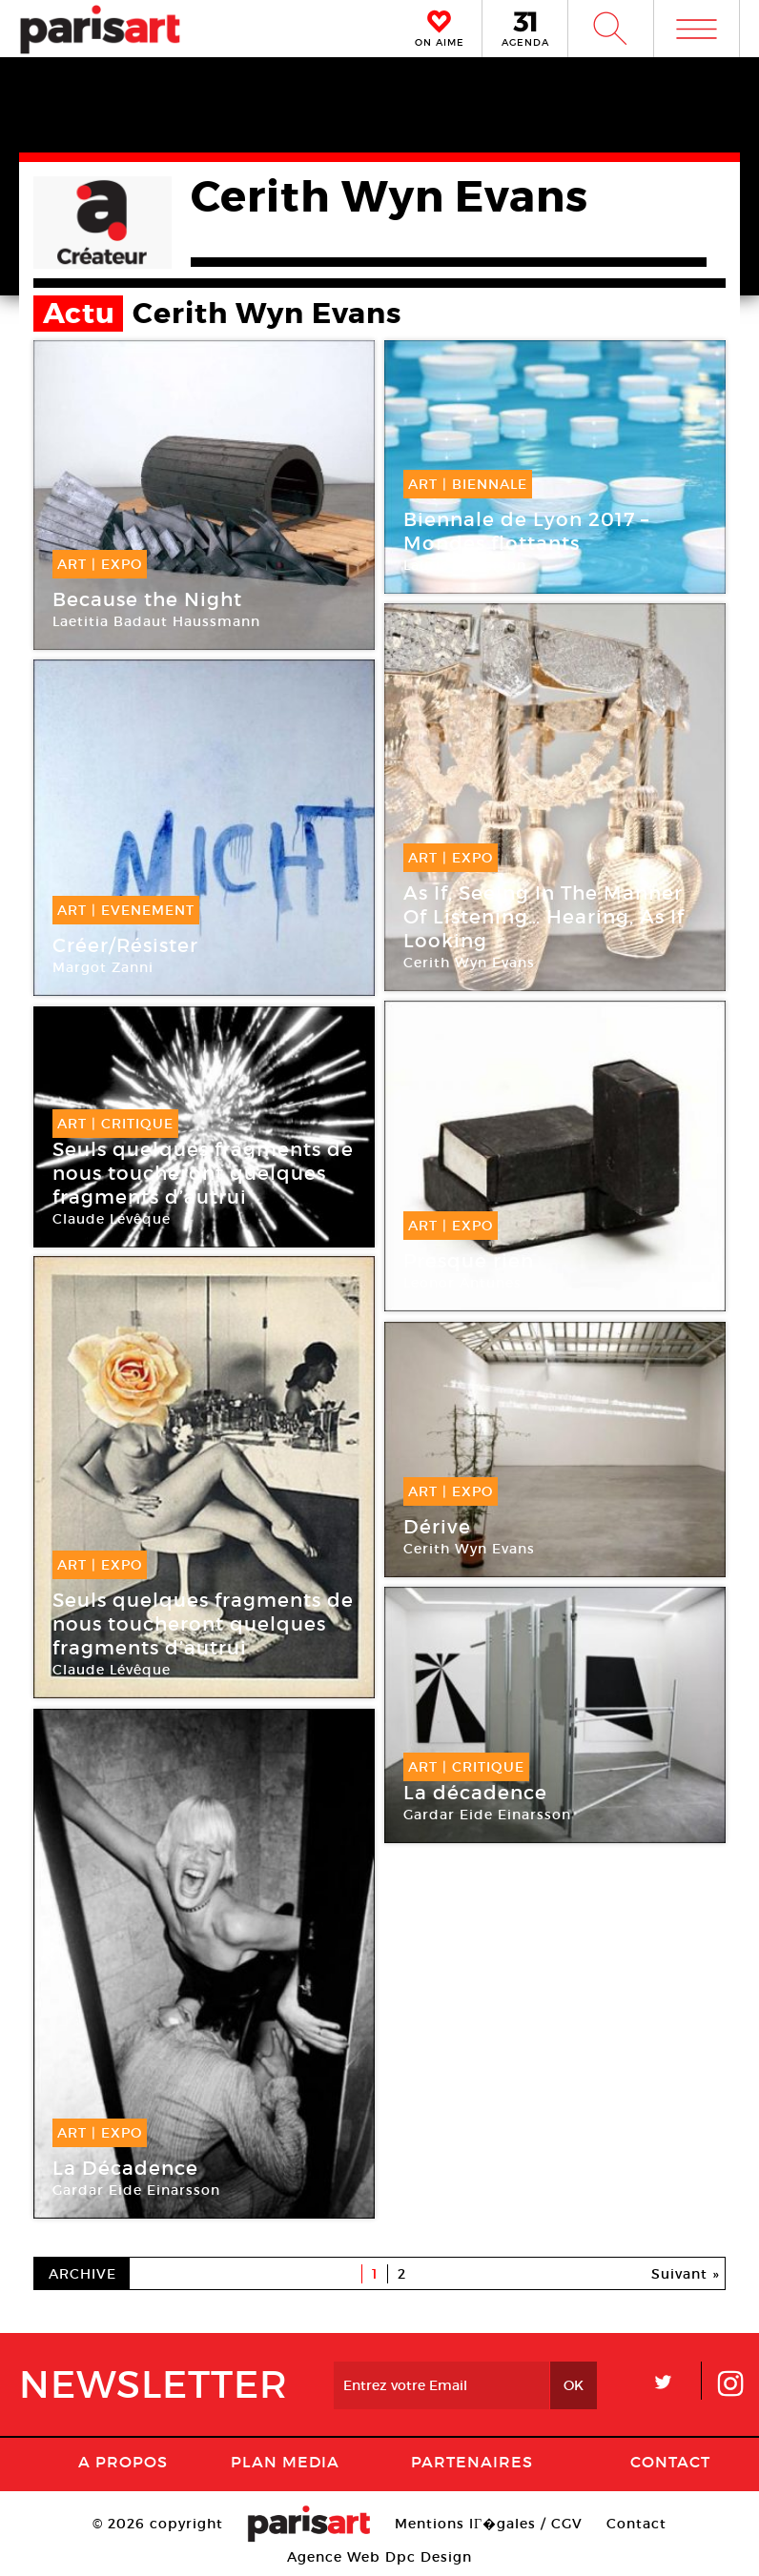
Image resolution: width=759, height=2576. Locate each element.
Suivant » (685, 2273)
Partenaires (472, 2461)
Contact (670, 2461)
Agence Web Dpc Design (379, 2557)
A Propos (123, 2461)
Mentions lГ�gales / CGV (489, 2523)
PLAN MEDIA (285, 2461)
